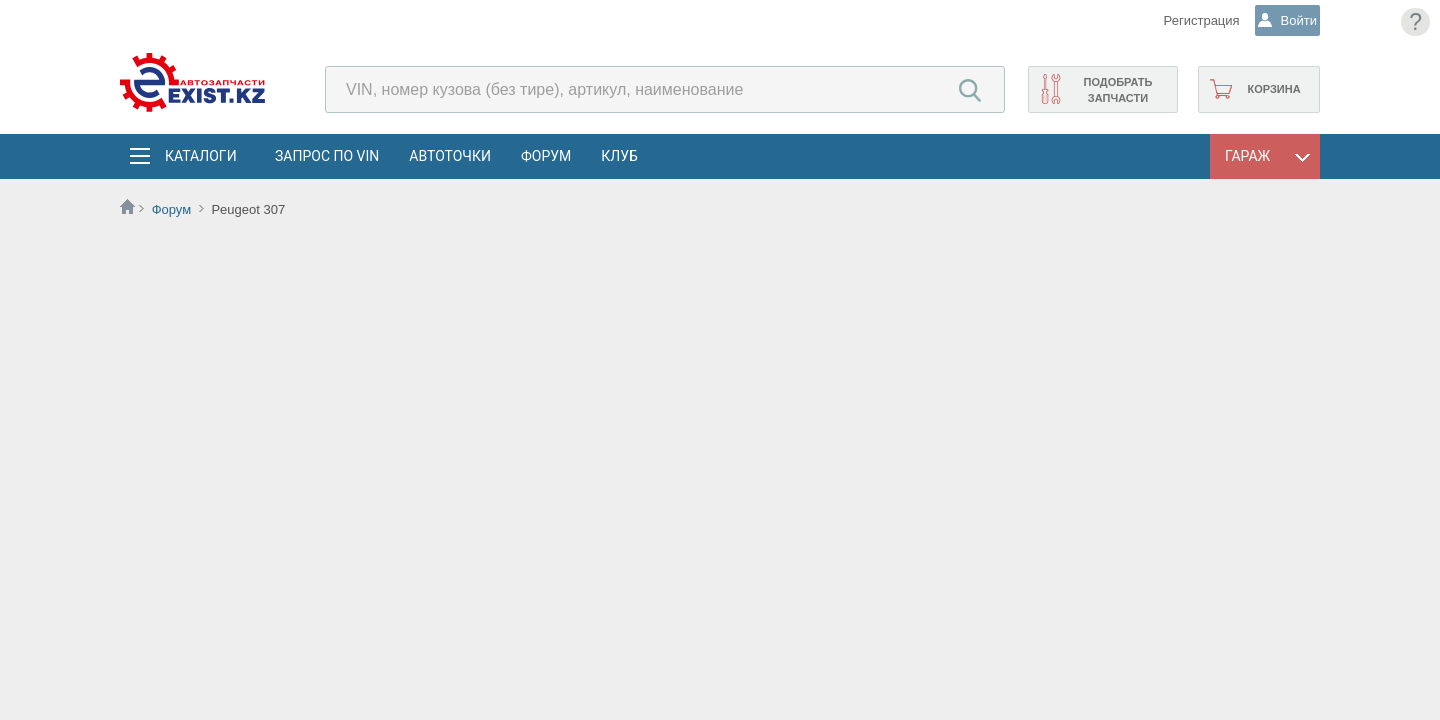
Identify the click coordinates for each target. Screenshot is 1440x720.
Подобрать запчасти (1117, 90)
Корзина (1273, 89)
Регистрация (1184, 20)
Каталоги (200, 156)
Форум (546, 156)
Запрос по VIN (327, 156)
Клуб (619, 156)
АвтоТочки (450, 156)
